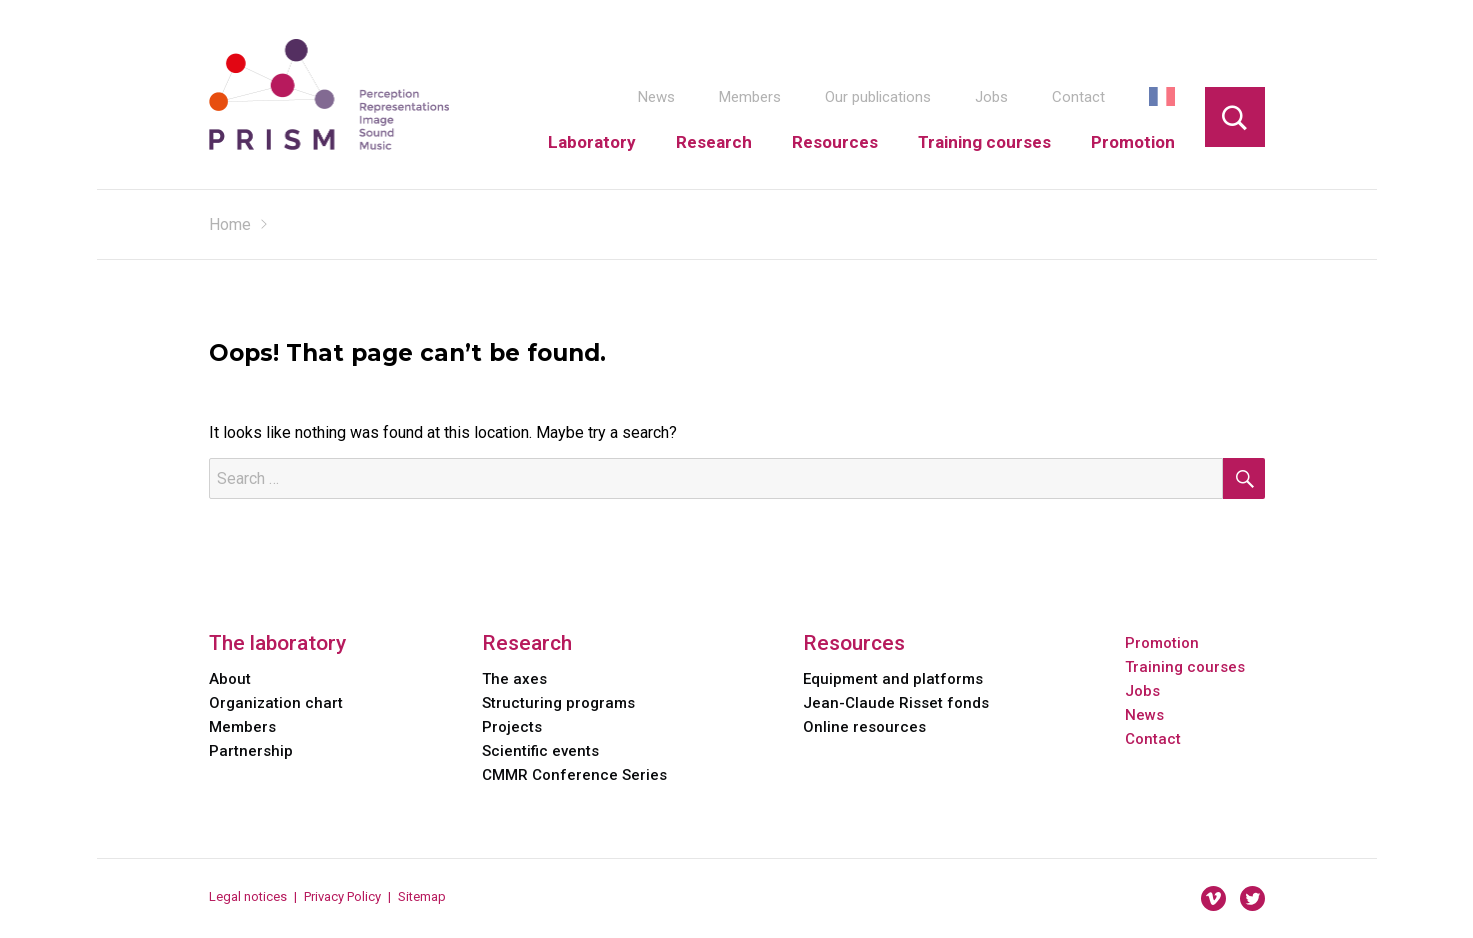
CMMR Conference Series (574, 775)
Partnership (251, 751)
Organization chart (276, 703)
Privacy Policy (342, 896)
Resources (835, 142)
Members (750, 97)
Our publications (878, 97)
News (656, 97)
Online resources (864, 727)
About (230, 679)
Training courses (984, 142)
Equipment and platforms (893, 679)
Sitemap (422, 896)
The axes (514, 679)
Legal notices (248, 896)
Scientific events (540, 751)
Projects (512, 727)
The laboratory (277, 643)
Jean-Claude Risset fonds (896, 703)
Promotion (1133, 142)
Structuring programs (558, 703)
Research (714, 142)
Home (230, 224)
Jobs (991, 97)
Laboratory (592, 142)
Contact (1078, 97)
